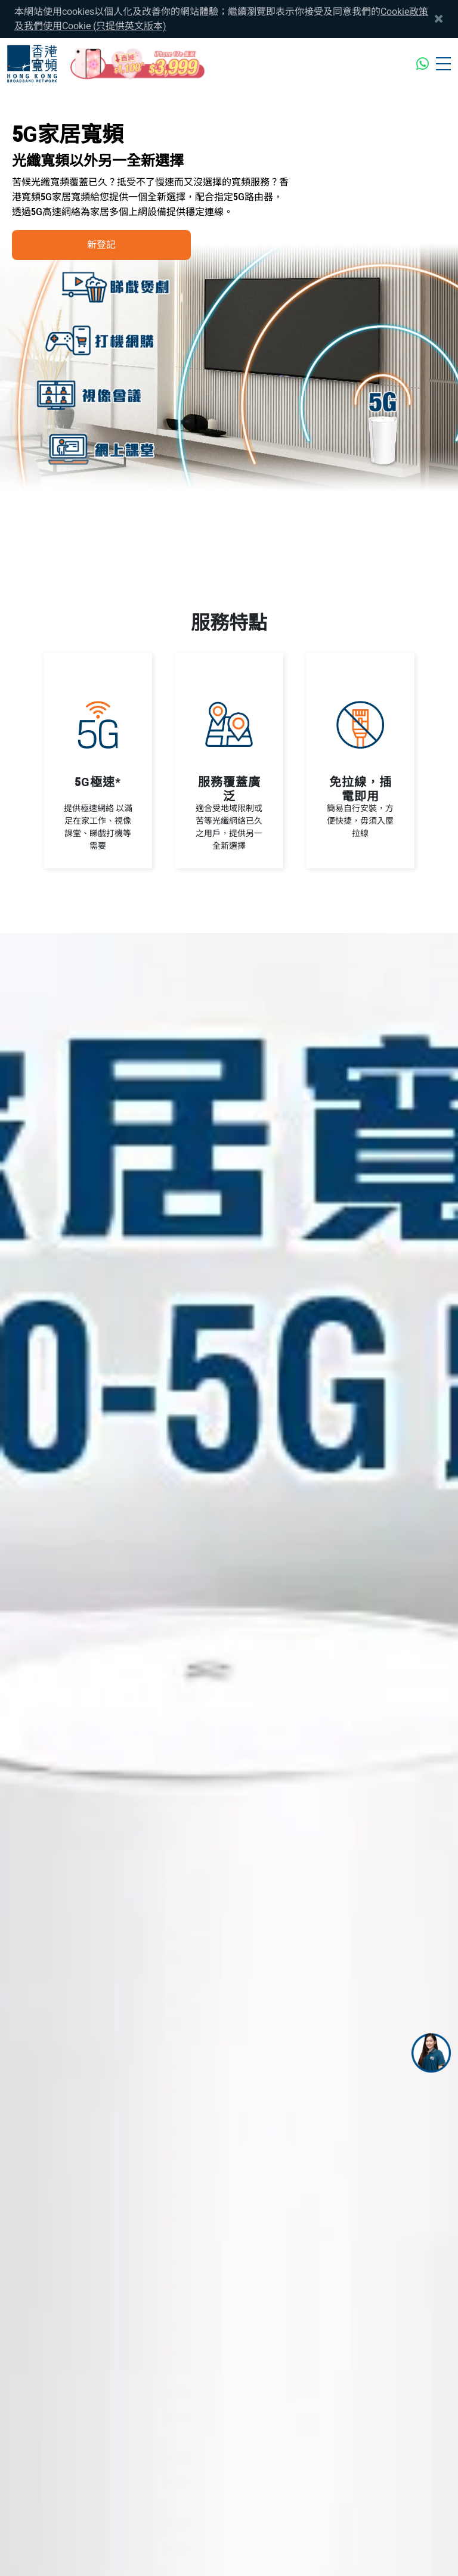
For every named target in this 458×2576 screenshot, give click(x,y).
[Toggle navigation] (443, 63)
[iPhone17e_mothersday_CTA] (137, 64)
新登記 (101, 244)
